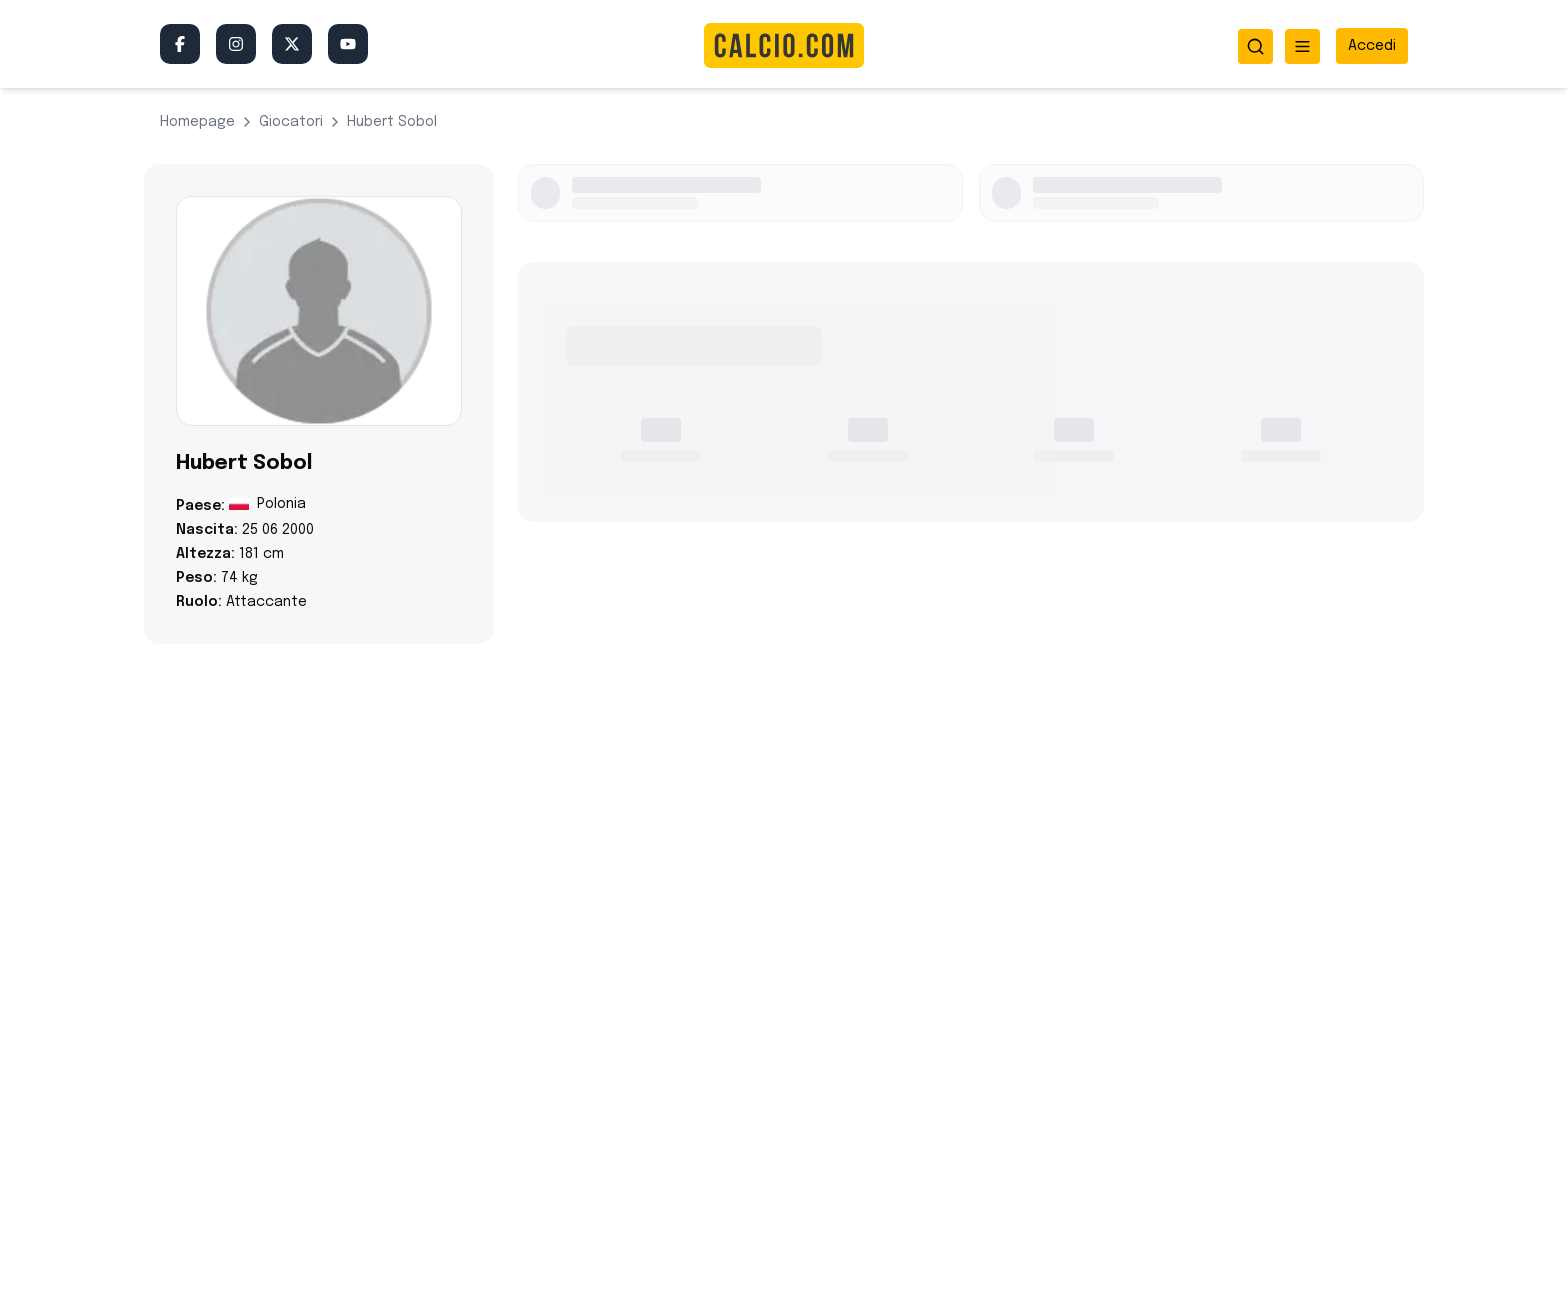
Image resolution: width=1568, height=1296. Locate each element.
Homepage (197, 122)
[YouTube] (348, 44)
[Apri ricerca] (1255, 46)
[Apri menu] (1302, 46)
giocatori (291, 122)
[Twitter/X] (292, 44)
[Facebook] (180, 44)
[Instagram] (236, 44)
